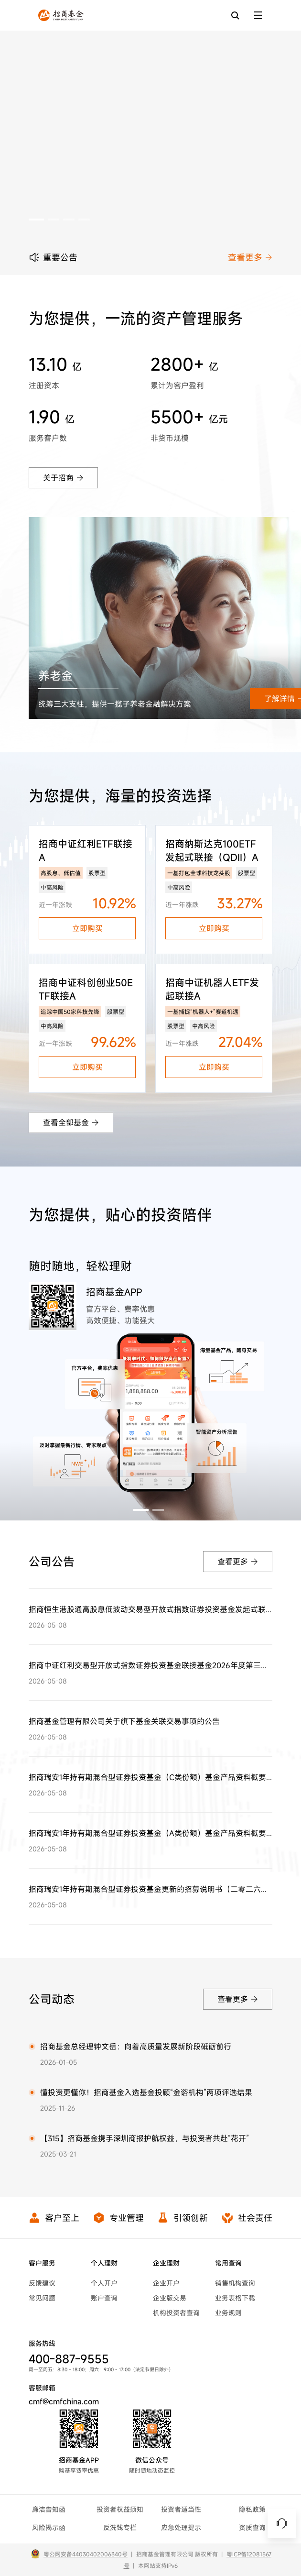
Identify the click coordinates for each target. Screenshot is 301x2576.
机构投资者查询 (176, 2312)
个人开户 (104, 2283)
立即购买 (87, 928)
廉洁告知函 (48, 2509)
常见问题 (42, 2297)
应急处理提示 (181, 2527)
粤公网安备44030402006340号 (85, 2554)
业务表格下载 (235, 2297)
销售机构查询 (235, 2283)
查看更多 (250, 257)
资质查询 (252, 2527)
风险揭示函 (48, 2527)
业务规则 (228, 2312)
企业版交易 (169, 2297)
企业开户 (166, 2283)
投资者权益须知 (120, 2509)
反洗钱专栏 (120, 2527)
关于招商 (63, 478)
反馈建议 (42, 2283)
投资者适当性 (181, 2509)
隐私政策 (252, 2509)
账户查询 (104, 2297)
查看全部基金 (71, 1122)
